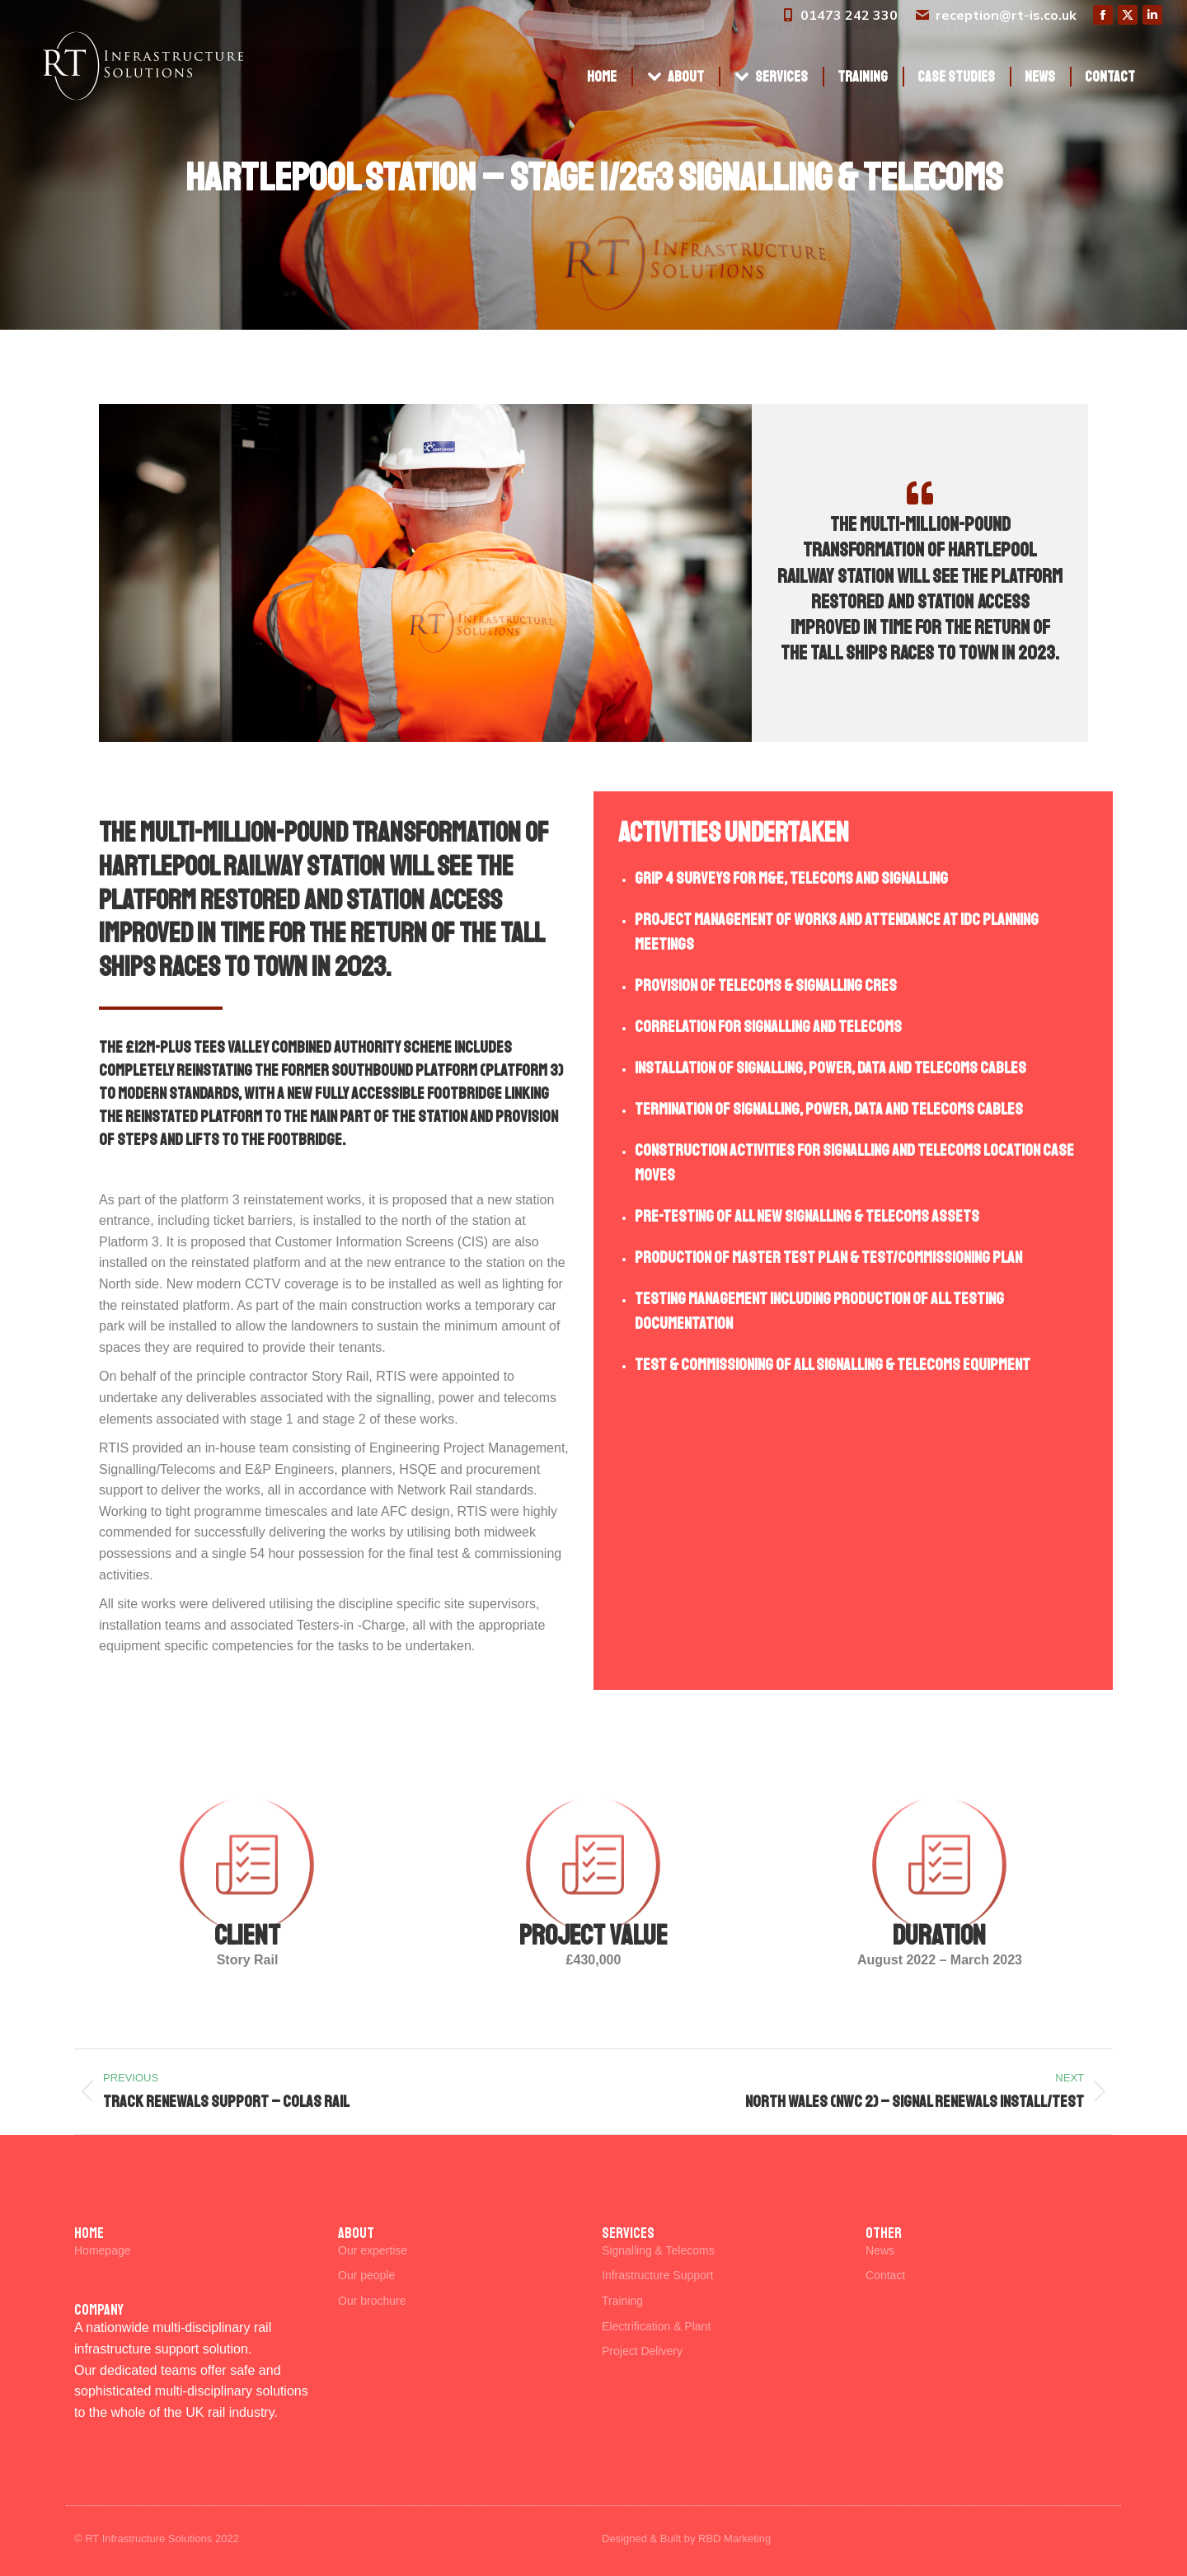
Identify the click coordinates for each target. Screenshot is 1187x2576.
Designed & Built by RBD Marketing (686, 2538)
